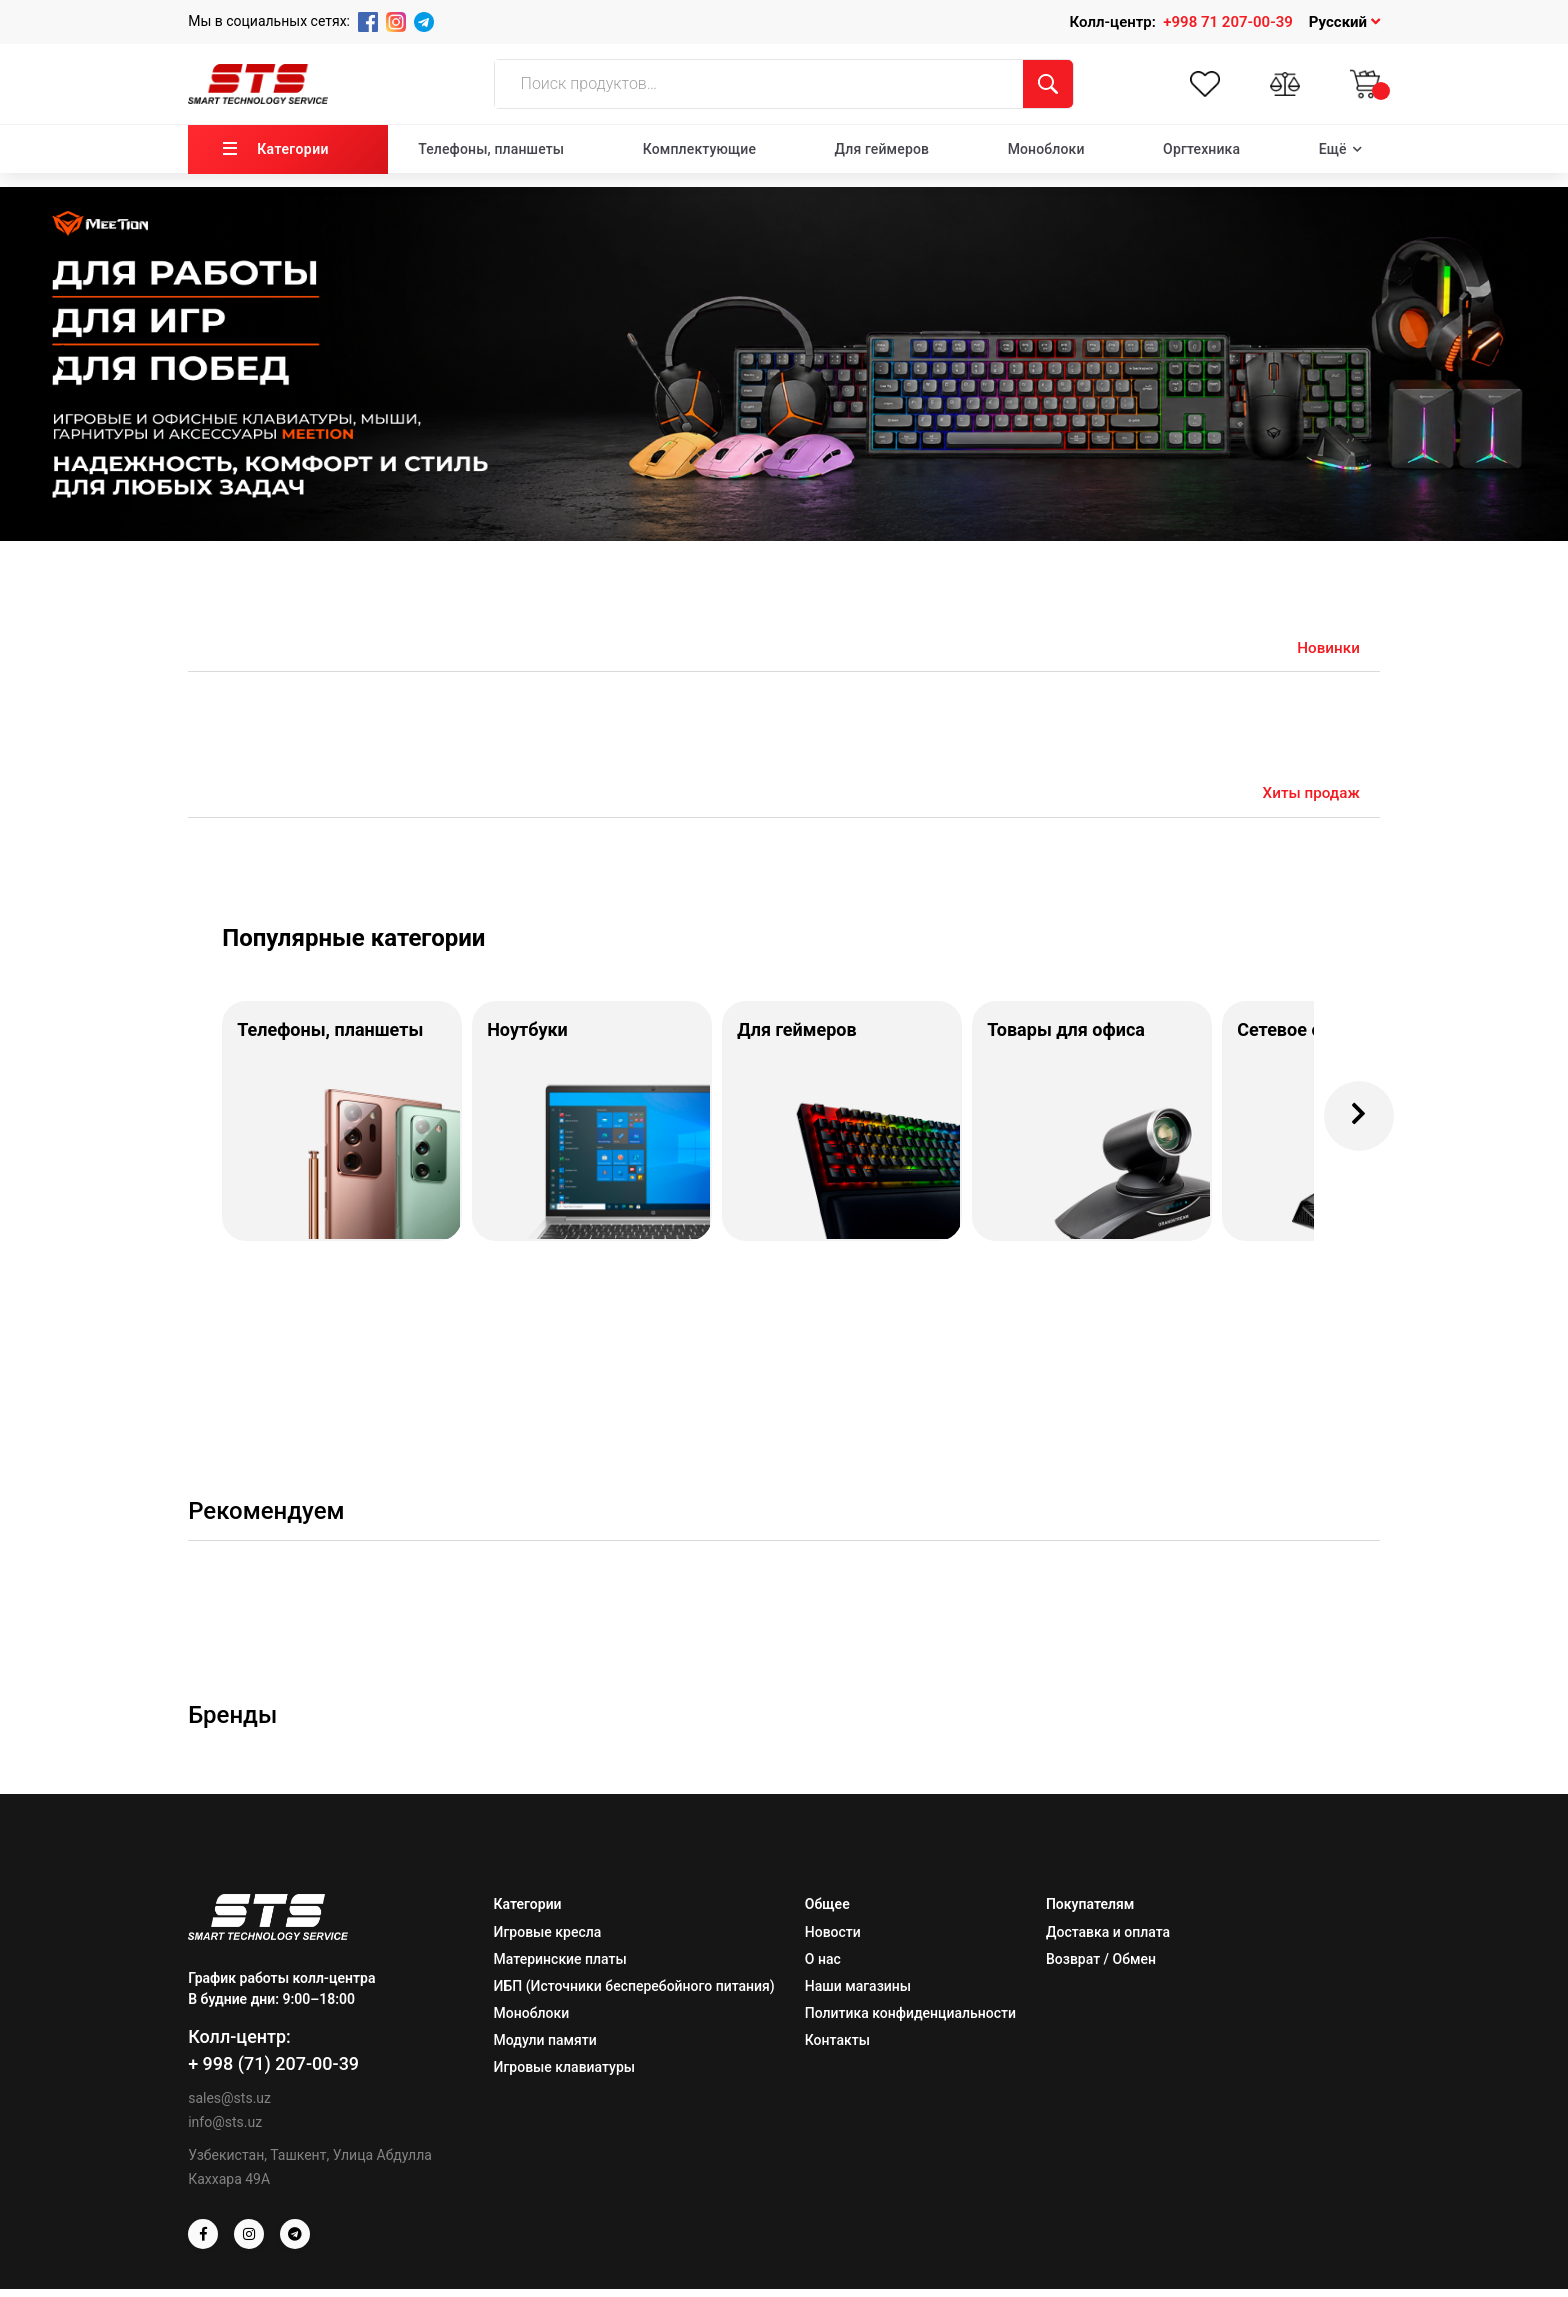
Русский (1344, 22)
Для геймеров (882, 149)
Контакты (837, 2048)
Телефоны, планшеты (491, 149)
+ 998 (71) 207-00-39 (273, 2071)
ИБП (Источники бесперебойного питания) (634, 1994)
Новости (833, 1940)
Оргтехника (1201, 149)
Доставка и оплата (1108, 1940)
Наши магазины (858, 1994)
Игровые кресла (548, 1940)
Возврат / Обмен (1101, 1967)
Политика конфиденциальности (910, 2021)
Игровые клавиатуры (564, 2075)
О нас (823, 1967)
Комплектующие (699, 149)
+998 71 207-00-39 (1228, 22)
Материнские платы (560, 1967)
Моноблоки (1046, 149)
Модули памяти (545, 2048)
